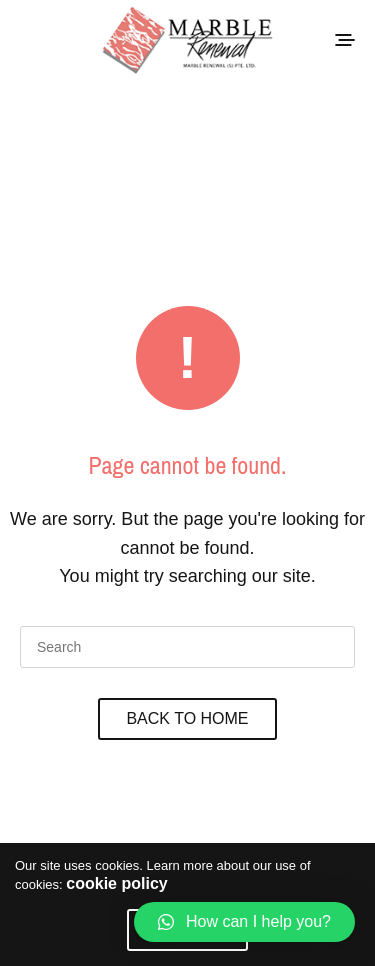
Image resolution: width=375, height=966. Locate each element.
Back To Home (187, 718)
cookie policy (116, 883)
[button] (244, 922)
